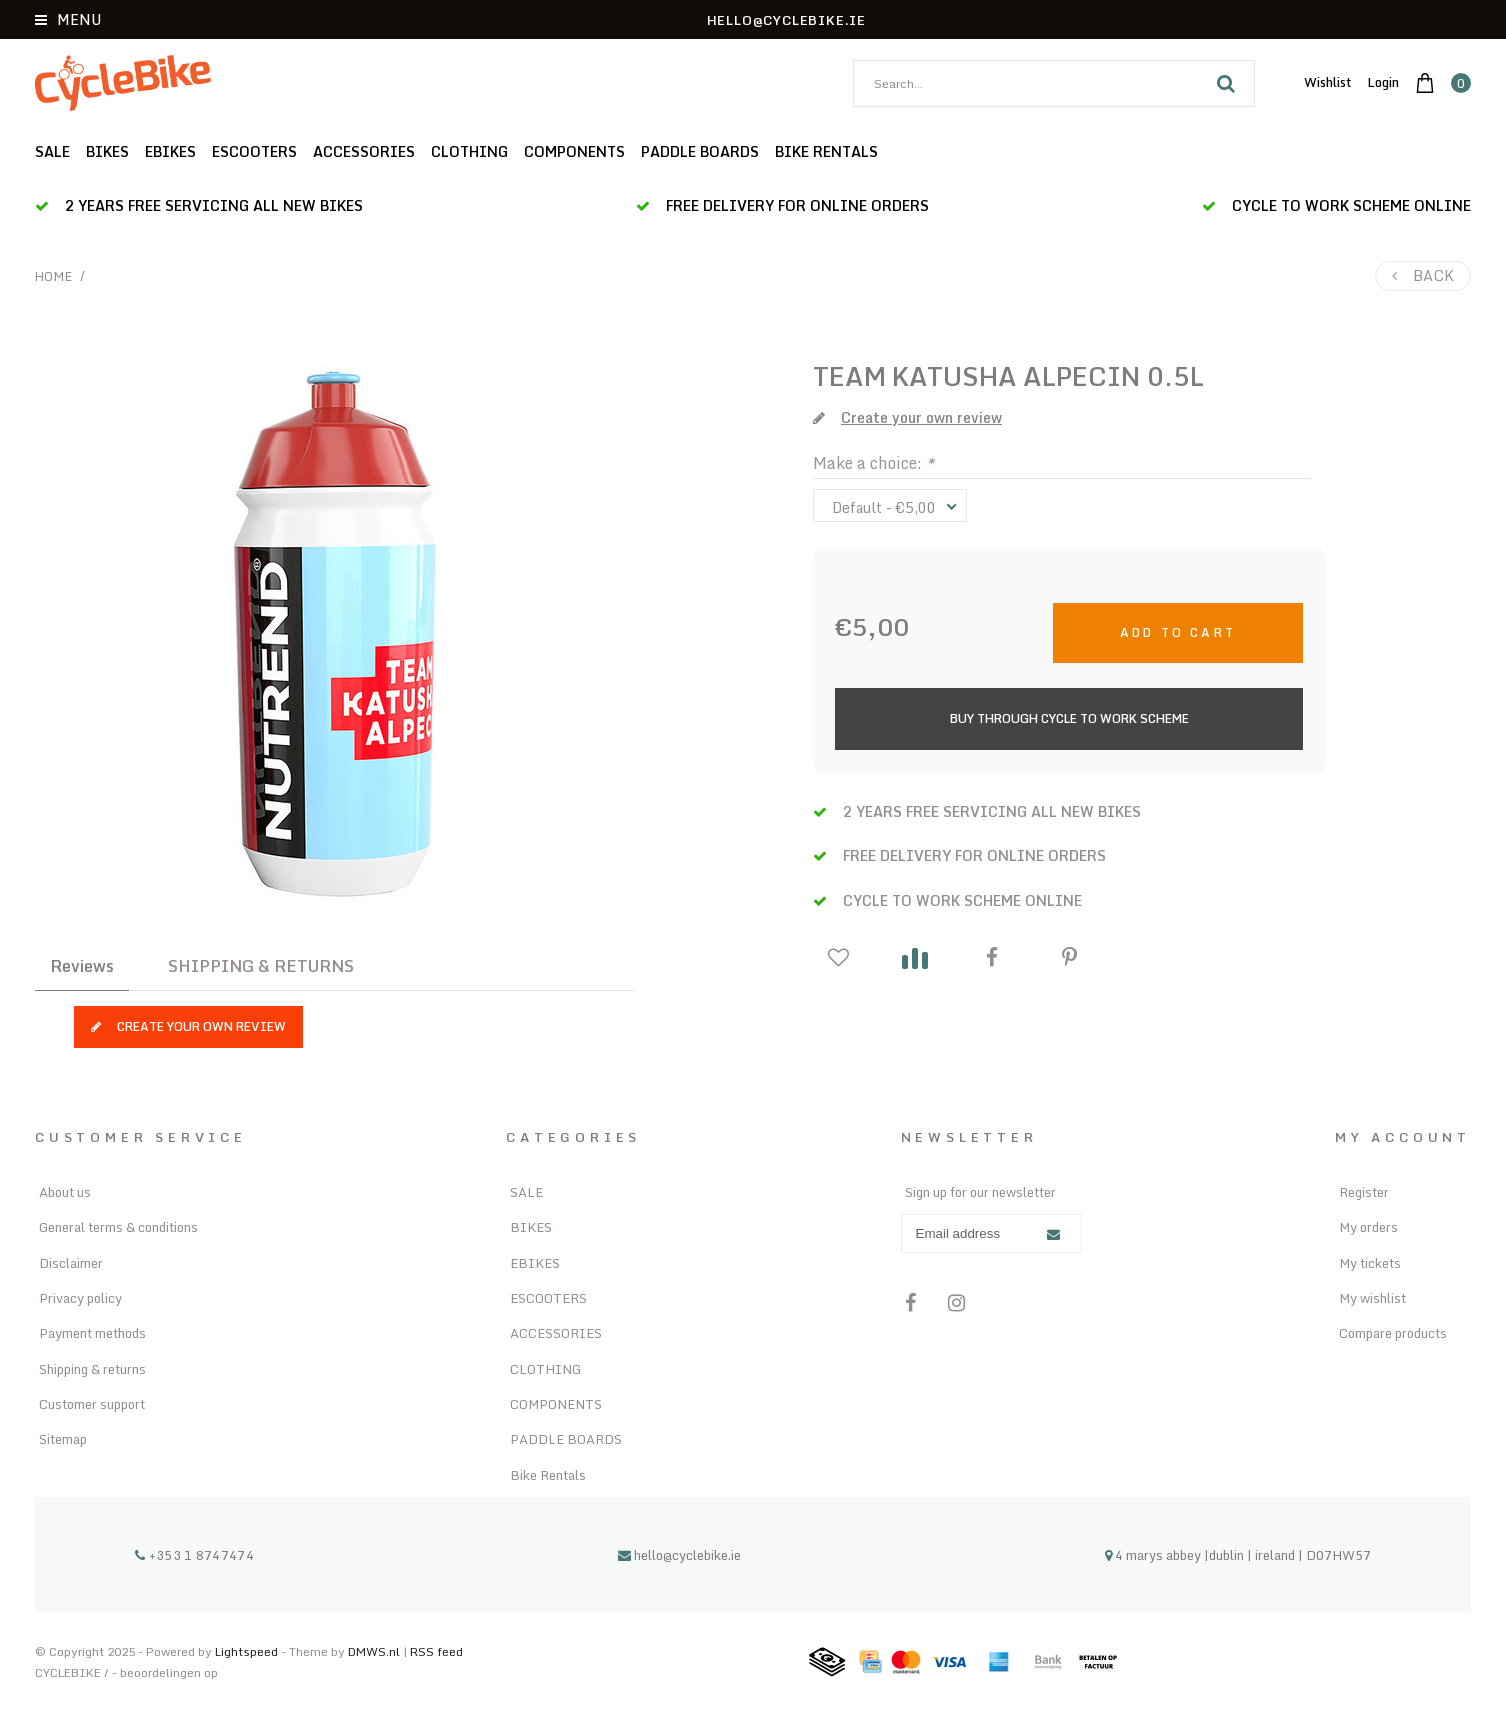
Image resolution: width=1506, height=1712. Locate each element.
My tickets (1370, 1263)
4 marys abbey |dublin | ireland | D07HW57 (1238, 1555)
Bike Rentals (826, 151)
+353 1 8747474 (194, 1555)
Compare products (1393, 1333)
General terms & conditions (118, 1227)
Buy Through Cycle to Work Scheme (1069, 718)
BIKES (107, 151)
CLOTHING (469, 151)
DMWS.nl (375, 1651)
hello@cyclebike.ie (679, 1555)
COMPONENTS (574, 151)
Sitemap (63, 1439)
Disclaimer (71, 1263)
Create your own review (188, 1026)
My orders (1368, 1227)
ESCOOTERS (254, 151)
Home (53, 276)
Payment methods (92, 1333)
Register (1364, 1192)
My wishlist (1372, 1298)
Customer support (92, 1404)
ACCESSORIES (364, 151)
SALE (52, 151)
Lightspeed (246, 1651)
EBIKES (170, 151)
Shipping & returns (92, 1369)
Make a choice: (873, 463)
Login (1383, 82)
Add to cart (1178, 632)
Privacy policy (80, 1298)
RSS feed (436, 1651)
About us (65, 1192)
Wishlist (1327, 82)
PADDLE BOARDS (700, 151)
